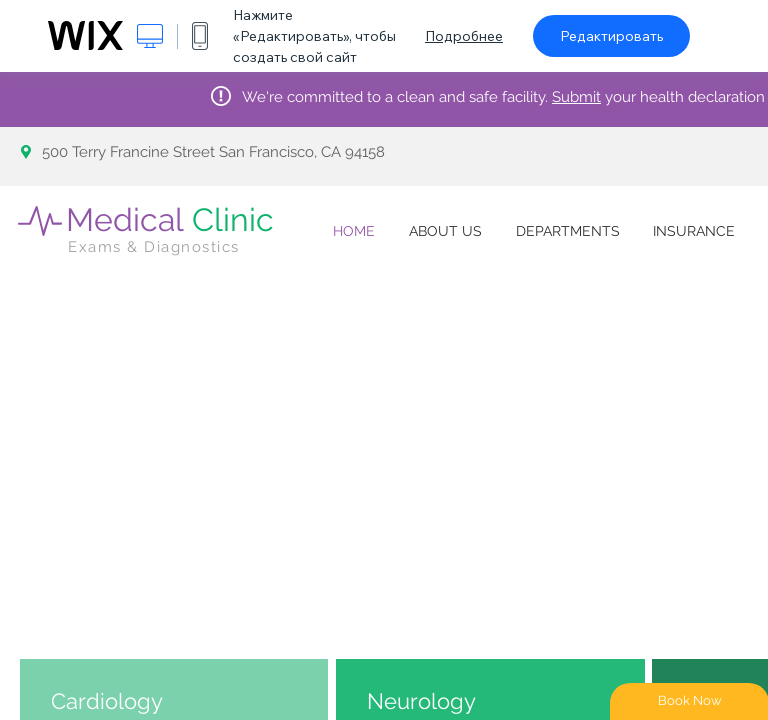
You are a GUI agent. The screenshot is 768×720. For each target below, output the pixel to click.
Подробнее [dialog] (464, 36)
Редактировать (611, 36)
